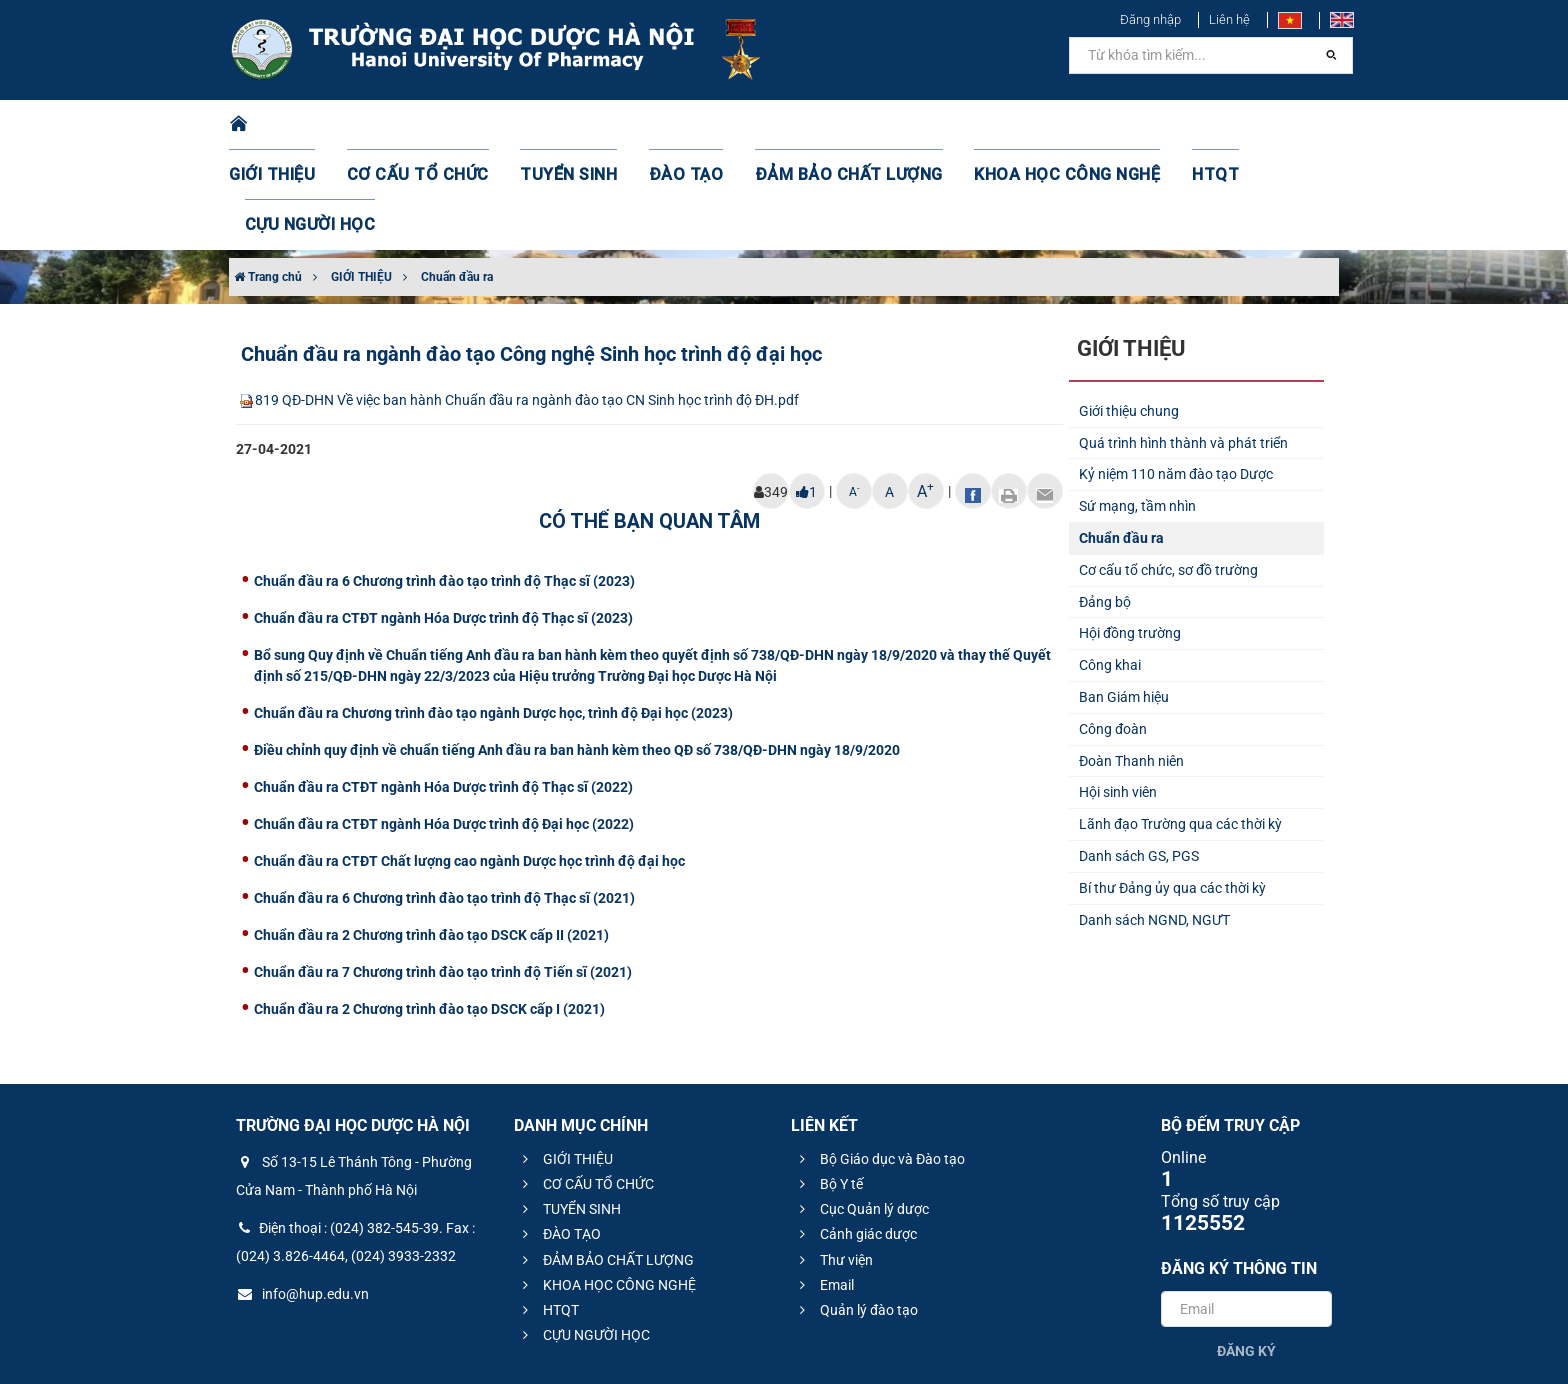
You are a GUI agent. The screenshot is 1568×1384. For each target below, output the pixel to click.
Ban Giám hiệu (1124, 597)
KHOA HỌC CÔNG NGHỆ (1009, 125)
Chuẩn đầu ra (457, 177)
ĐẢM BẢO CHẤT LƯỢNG (815, 125)
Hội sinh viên (1118, 692)
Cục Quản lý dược (861, 1109)
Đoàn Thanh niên (1131, 661)
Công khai (1110, 565)
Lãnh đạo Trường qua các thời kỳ (1180, 724)
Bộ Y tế (828, 1084)
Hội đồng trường (1130, 533)
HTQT (1143, 125)
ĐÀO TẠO (671, 125)
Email (824, 1185)
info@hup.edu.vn (302, 1194)
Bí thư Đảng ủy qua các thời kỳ (1172, 788)
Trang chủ (268, 177)
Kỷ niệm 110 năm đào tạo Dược (1176, 374)
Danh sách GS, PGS (1139, 756)
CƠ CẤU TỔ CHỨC (429, 125)
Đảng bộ (1105, 502)
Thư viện (833, 1160)
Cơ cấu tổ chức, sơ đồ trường (1168, 470)
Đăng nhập (1150, 19)
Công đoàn (1113, 629)
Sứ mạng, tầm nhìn (1137, 406)
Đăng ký (1246, 1251)
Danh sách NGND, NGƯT (1154, 820)
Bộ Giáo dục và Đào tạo (879, 1059)
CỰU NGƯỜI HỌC (1253, 125)
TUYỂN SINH (564, 125)
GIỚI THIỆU (298, 125)
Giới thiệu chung (1129, 311)
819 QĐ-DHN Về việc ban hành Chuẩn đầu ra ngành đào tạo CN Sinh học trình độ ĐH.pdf (517, 300)
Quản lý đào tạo (856, 1210)
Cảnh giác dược (855, 1134)
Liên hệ (1229, 19)
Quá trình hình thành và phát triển (1183, 343)
